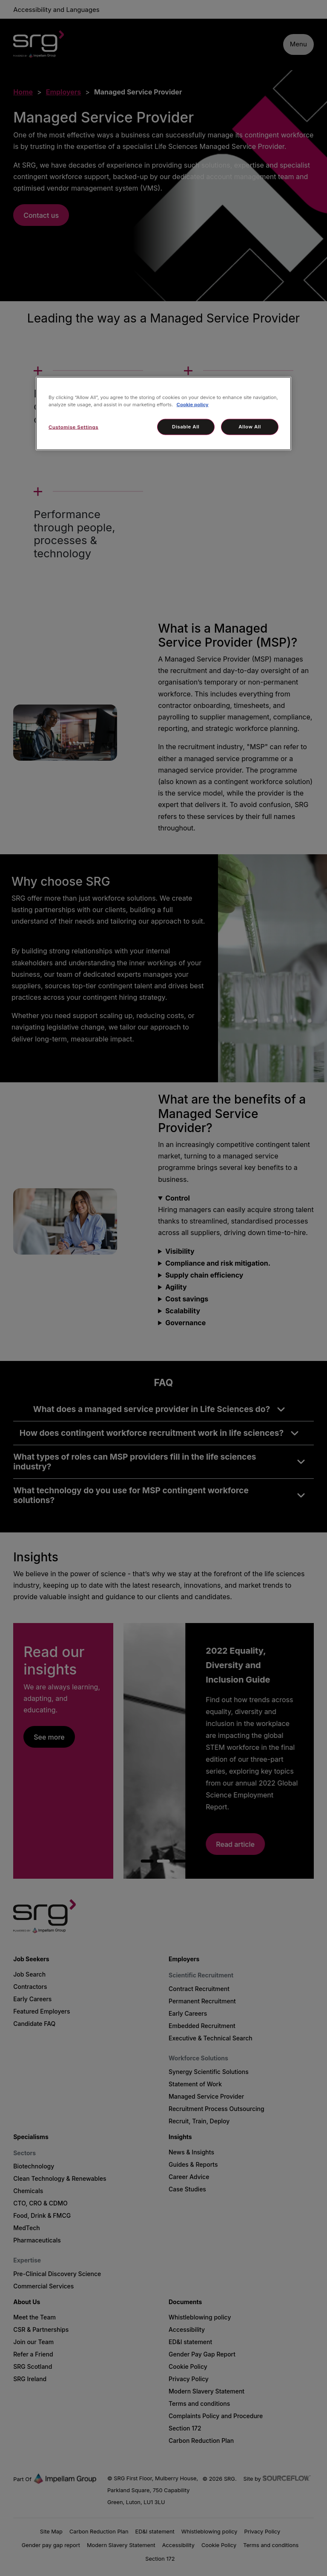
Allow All (249, 427)
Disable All (185, 427)
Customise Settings (73, 427)
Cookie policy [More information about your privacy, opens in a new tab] (193, 405)
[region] (163, 414)
